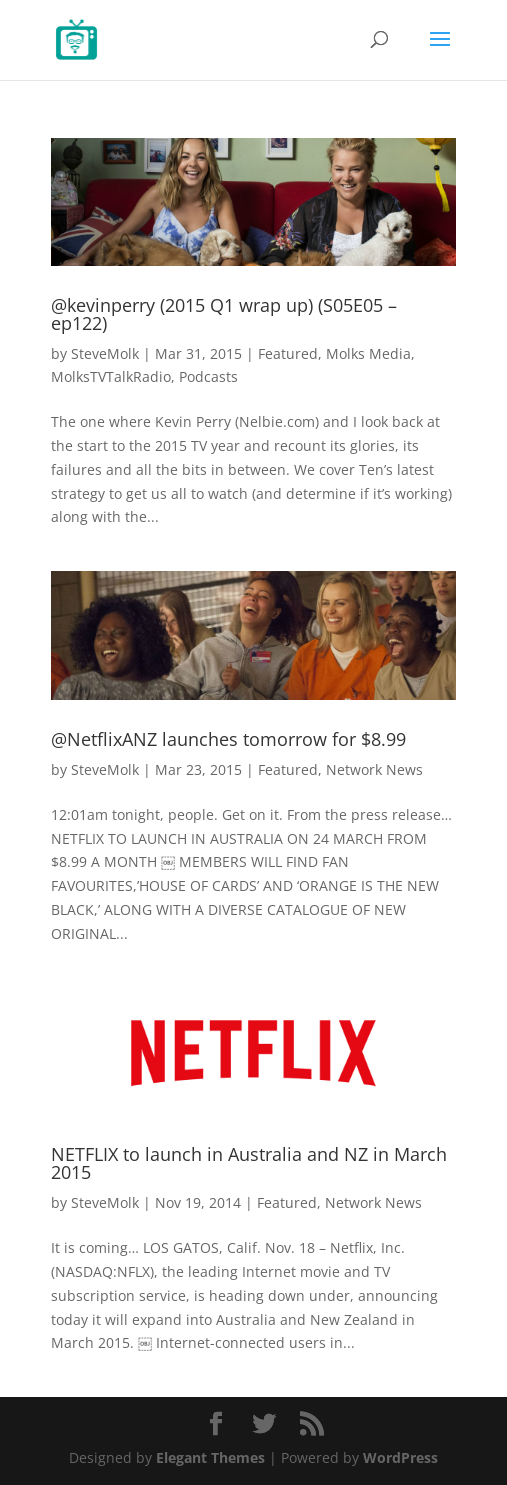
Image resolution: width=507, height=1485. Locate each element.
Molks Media (368, 353)
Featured (288, 353)
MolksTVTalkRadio (111, 376)
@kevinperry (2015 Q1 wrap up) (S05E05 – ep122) (224, 314)
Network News (374, 769)
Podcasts (208, 376)
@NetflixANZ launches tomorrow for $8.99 (228, 739)
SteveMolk (105, 353)
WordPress (400, 1457)
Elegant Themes (210, 1457)
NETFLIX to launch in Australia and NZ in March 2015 (249, 1163)
